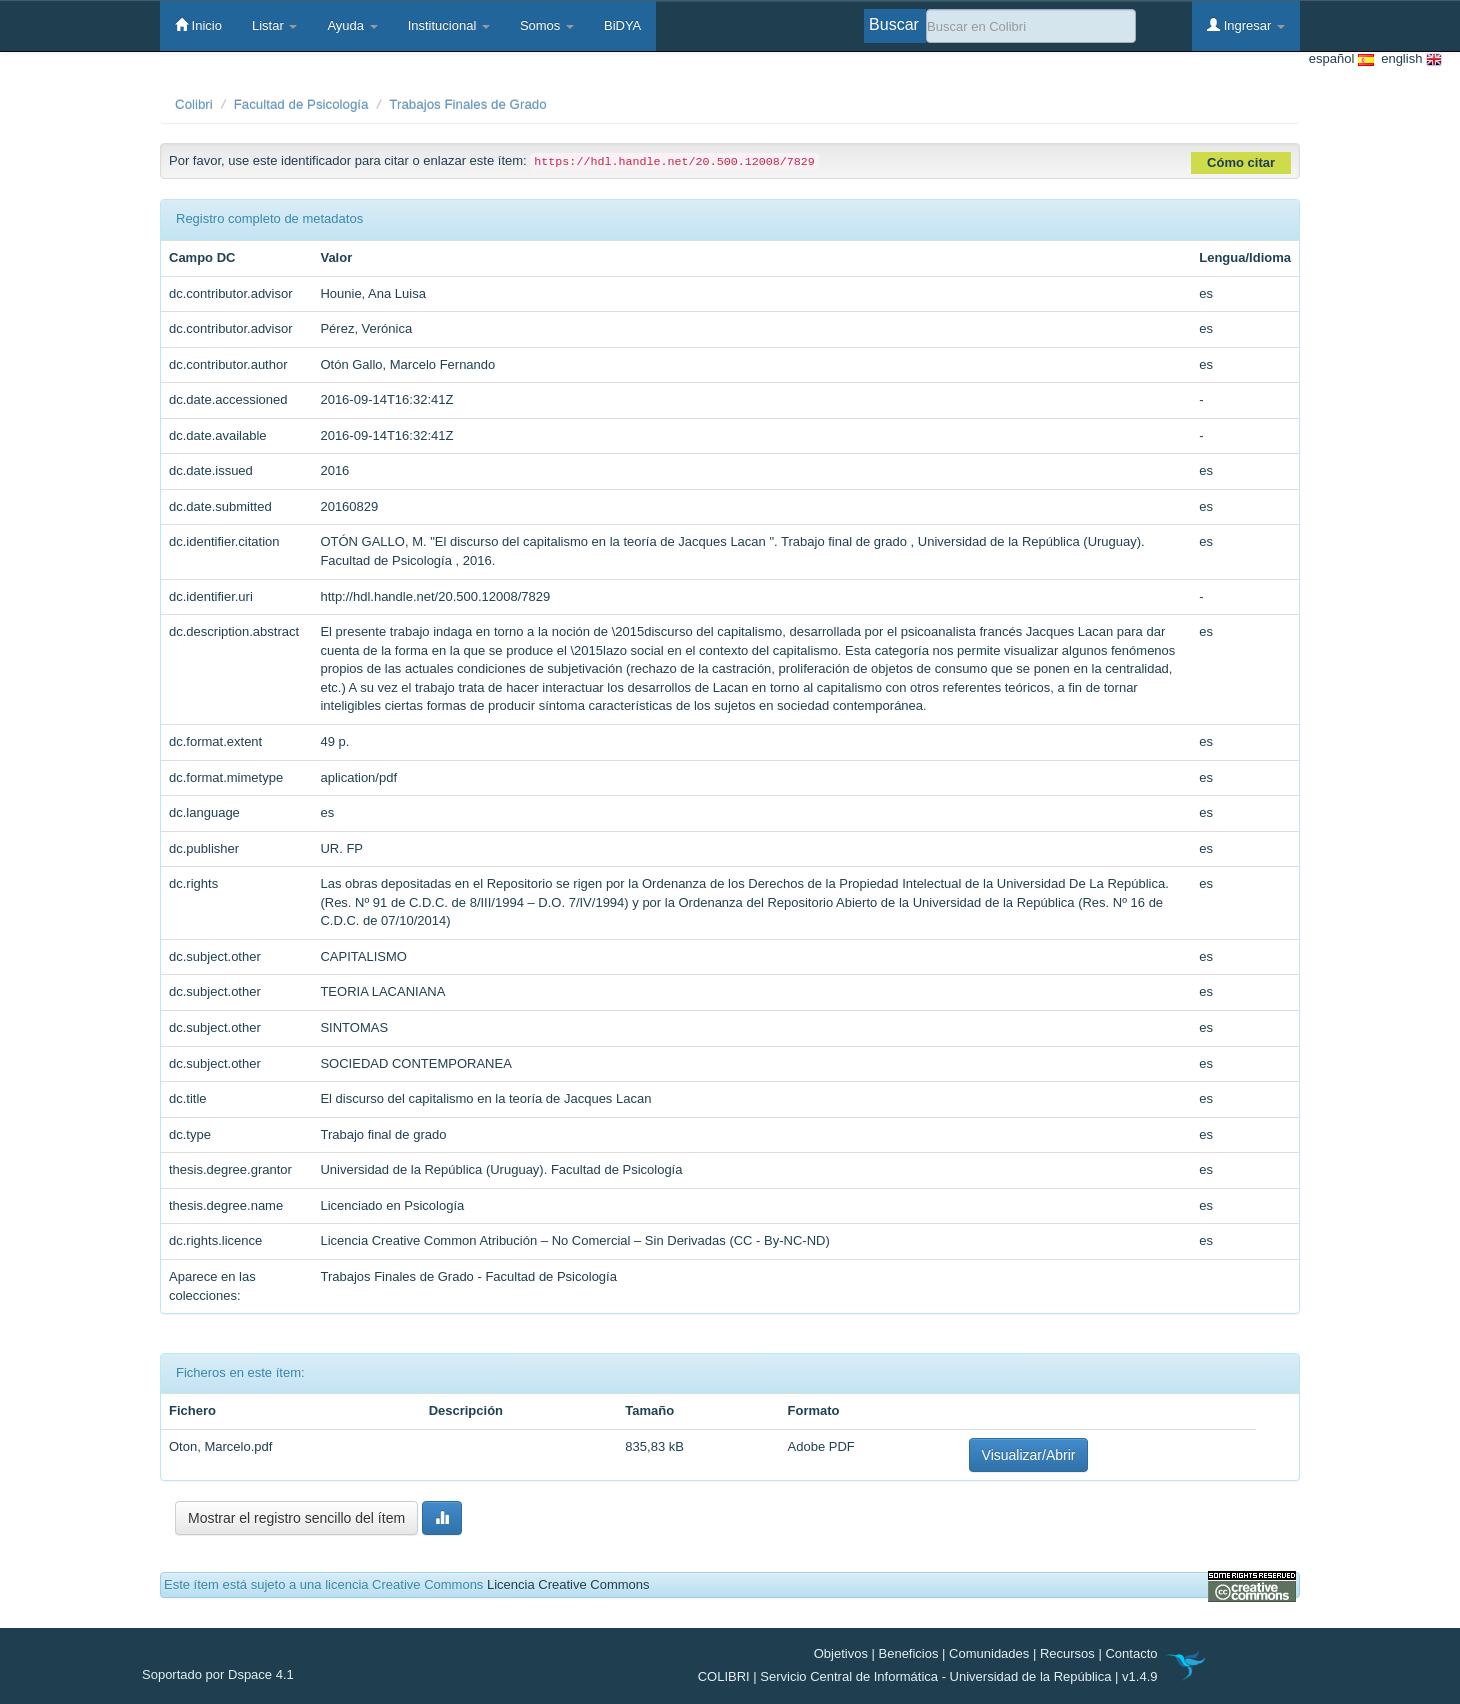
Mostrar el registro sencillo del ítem (296, 1518)
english (1408, 59)
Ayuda (352, 25)
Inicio (198, 25)
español (1341, 59)
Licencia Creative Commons (568, 1584)
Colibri (194, 104)
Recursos (1067, 1653)
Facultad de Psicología (301, 104)
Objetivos (841, 1653)
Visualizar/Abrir (1029, 1455)
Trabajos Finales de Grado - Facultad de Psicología (468, 1276)
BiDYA (622, 25)
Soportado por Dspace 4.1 (218, 1674)
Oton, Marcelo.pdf (220, 1446)
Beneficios (909, 1653)
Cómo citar (1241, 162)
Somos (547, 25)
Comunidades (989, 1653)
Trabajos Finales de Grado (467, 104)
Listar (274, 25)
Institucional (449, 25)
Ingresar (1246, 25)
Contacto (1131, 1653)
